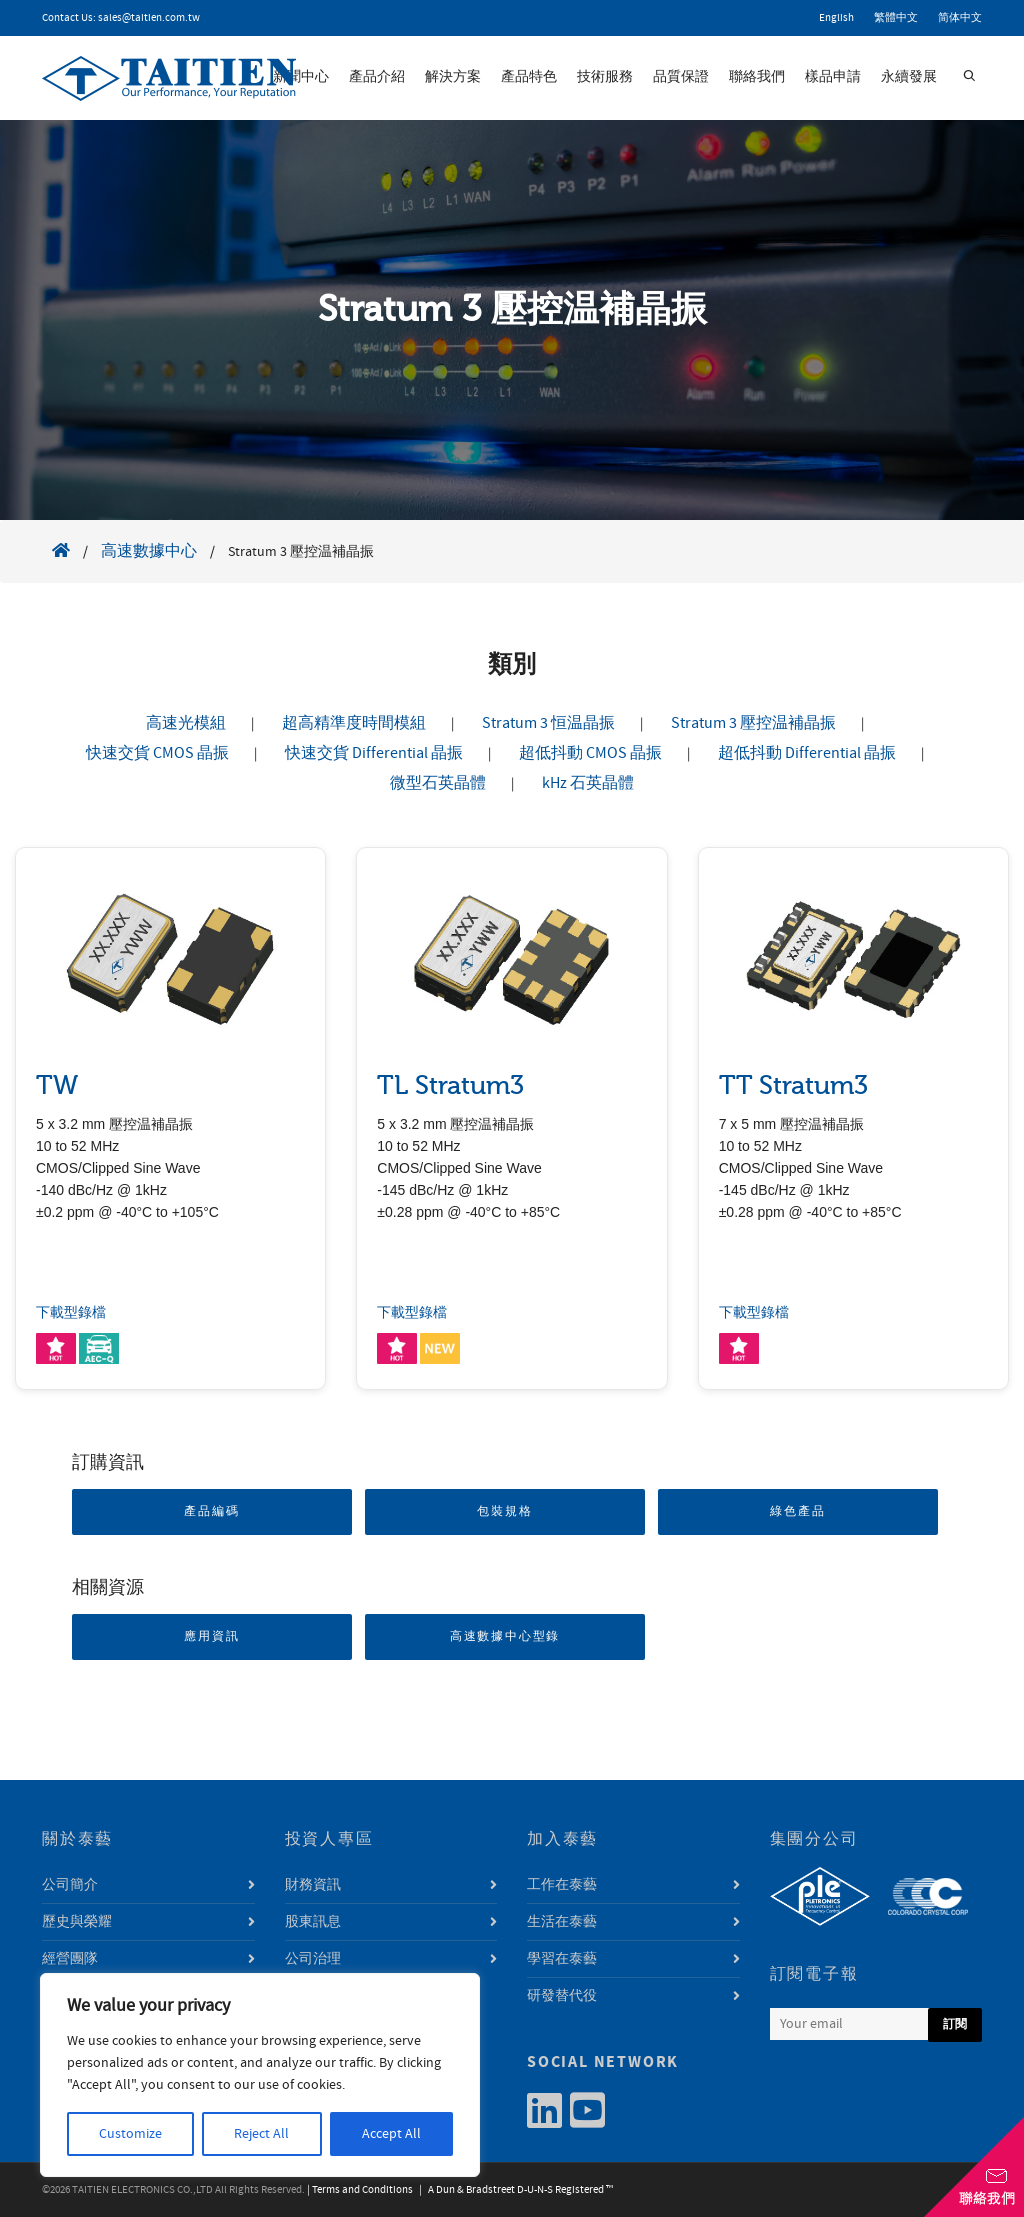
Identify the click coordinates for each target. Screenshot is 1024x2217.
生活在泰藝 (562, 1922)
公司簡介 (70, 1885)
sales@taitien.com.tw (149, 18)
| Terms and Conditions (360, 2190)
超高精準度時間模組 (354, 723)
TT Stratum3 (793, 1085)
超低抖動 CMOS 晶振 (590, 753)
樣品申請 (833, 77)
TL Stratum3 (450, 1085)
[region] (260, 2075)
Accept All (391, 2134)
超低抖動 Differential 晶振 (807, 753)
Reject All (261, 2134)
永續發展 (909, 77)
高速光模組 (186, 723)
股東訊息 (313, 1922)
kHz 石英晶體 (588, 783)
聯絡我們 (757, 77)
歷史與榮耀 (77, 1922)
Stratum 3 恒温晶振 (548, 723)
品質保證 (681, 77)
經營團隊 (70, 1959)
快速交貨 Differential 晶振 (374, 753)
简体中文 (960, 18)
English (836, 18)
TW (57, 1085)
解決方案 (453, 77)
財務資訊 (313, 1885)
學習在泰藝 (562, 1959)
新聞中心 (301, 77)
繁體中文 (896, 18)
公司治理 (313, 1959)
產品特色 (529, 77)
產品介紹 (377, 77)
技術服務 (605, 77)
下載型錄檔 (71, 1313)
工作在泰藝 (562, 1885)
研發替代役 (562, 1996)
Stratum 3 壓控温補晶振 (753, 723)
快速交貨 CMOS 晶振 (157, 753)
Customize (130, 2134)
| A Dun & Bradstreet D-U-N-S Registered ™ (514, 2190)
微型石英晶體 (438, 783)
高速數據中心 (149, 551)
